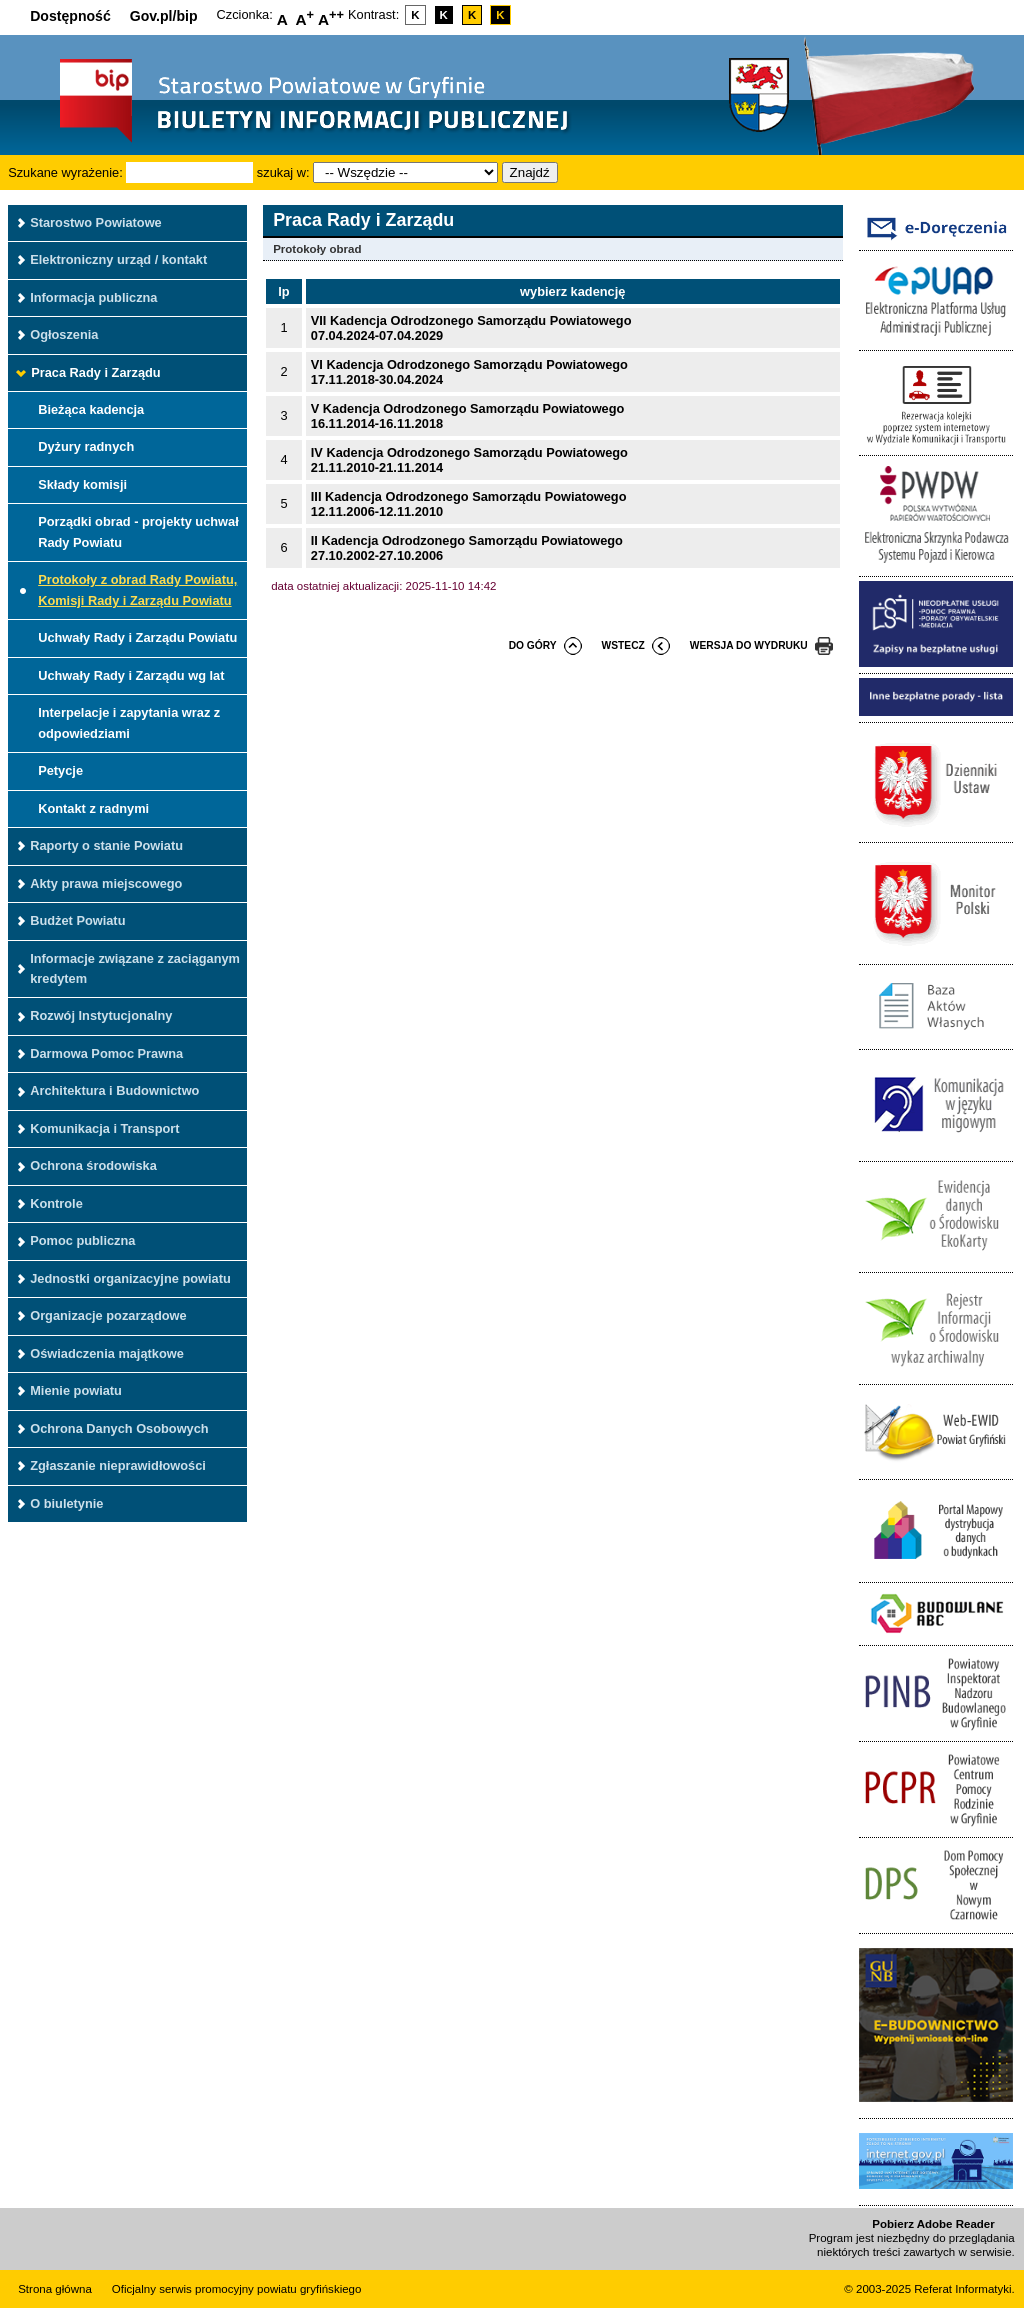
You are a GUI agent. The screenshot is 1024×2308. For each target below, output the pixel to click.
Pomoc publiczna (82, 1240)
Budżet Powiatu (77, 920)
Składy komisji (82, 484)
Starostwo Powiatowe (96, 222)
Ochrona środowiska (93, 1165)
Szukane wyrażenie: (65, 172)
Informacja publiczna (93, 297)
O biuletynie (66, 1503)
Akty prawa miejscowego (106, 883)
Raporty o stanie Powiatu (106, 845)
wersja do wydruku (749, 645)
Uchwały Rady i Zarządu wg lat (131, 675)
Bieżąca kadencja (91, 409)
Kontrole (56, 1203)
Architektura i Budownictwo (114, 1090)
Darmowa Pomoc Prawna (106, 1053)
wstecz (623, 645)
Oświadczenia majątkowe (107, 1353)
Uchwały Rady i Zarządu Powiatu (137, 637)
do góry (533, 645)
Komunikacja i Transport (104, 1128)
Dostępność (70, 16)
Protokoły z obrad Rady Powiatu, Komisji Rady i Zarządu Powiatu (137, 589)
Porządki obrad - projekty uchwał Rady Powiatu (138, 531)
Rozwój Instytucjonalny (101, 1015)
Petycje (60, 770)
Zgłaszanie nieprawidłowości (118, 1465)
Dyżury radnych (86, 446)
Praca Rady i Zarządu (95, 372)
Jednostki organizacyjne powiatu (130, 1278)
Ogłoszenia (64, 334)
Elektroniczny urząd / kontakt (118, 259)
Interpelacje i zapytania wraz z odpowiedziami (129, 722)
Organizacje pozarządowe (108, 1315)
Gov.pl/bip (164, 16)
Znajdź (530, 172)
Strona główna (55, 2289)
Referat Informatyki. (964, 2289)
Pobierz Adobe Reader (933, 2224)
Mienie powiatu (76, 1390)
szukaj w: (283, 172)
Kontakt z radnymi (93, 808)
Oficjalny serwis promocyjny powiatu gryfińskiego (237, 2289)
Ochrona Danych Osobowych (119, 1428)
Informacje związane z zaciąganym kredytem (135, 968)
